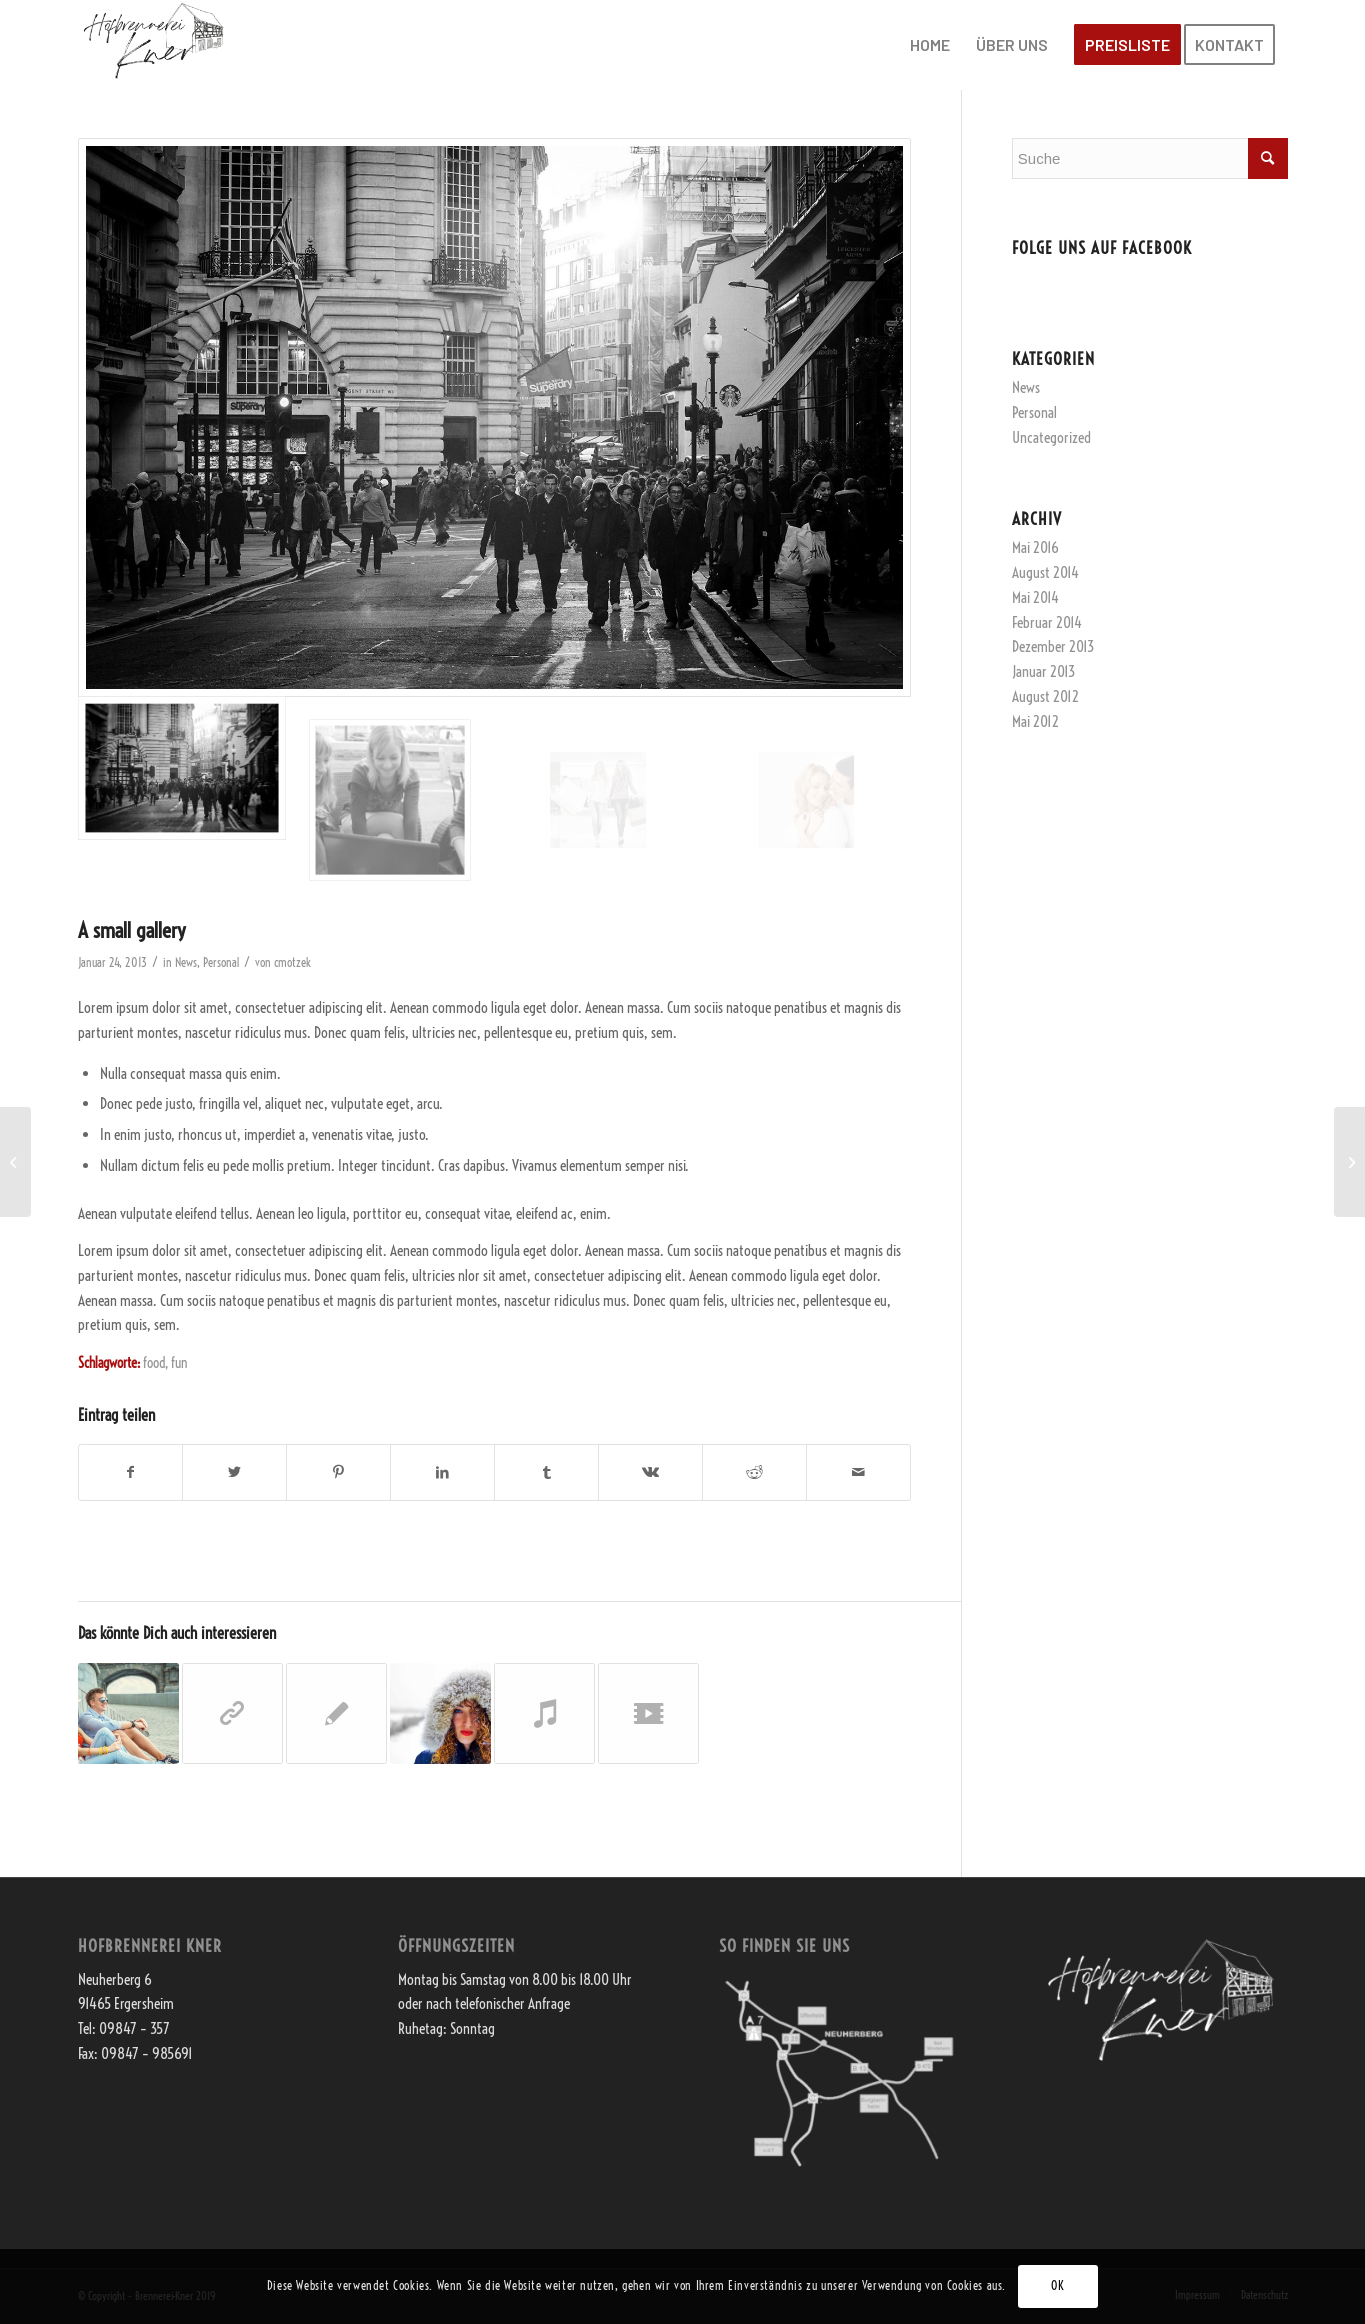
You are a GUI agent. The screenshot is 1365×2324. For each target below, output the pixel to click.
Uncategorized (1051, 437)
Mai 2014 (1035, 597)
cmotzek (292, 962)
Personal (221, 962)
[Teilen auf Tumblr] (546, 1472)
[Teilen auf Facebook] (131, 1472)
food (154, 1363)
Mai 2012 (1035, 721)
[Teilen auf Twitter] (234, 1472)
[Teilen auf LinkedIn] (442, 1472)
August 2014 (1045, 572)
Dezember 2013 (1053, 646)
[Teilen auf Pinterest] (338, 1472)
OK (1057, 2285)
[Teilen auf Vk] (650, 1472)
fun (179, 1363)
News (186, 962)
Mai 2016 (1035, 547)
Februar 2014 (1047, 622)
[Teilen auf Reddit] (754, 1472)
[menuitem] (930, 45)
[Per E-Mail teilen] (858, 1472)
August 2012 (1045, 696)
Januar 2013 (1043, 671)
